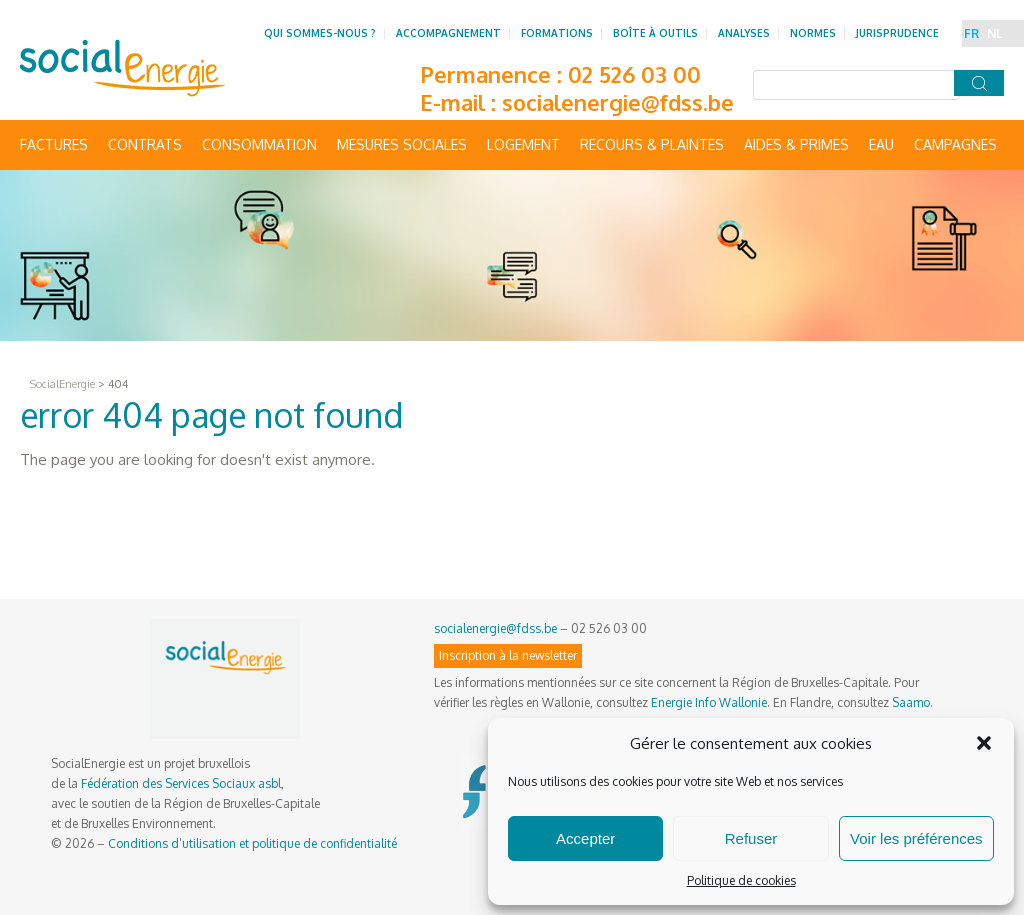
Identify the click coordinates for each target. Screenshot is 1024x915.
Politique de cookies (741, 880)
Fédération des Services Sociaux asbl (181, 783)
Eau (881, 144)
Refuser (751, 838)
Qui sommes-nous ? (320, 33)
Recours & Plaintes (652, 144)
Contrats (145, 144)
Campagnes (955, 144)
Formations (557, 33)
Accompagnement (448, 33)
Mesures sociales (402, 144)
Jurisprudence (897, 33)
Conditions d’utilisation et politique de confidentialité (252, 843)
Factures (54, 144)
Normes (813, 33)
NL (994, 33)
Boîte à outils (655, 33)
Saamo (911, 702)
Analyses (744, 33)
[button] (984, 743)
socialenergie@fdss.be (618, 102)
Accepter (585, 838)
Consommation (259, 144)
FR (971, 33)
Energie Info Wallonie (709, 702)
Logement (523, 144)
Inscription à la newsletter (508, 655)
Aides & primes (796, 144)
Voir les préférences (916, 838)
